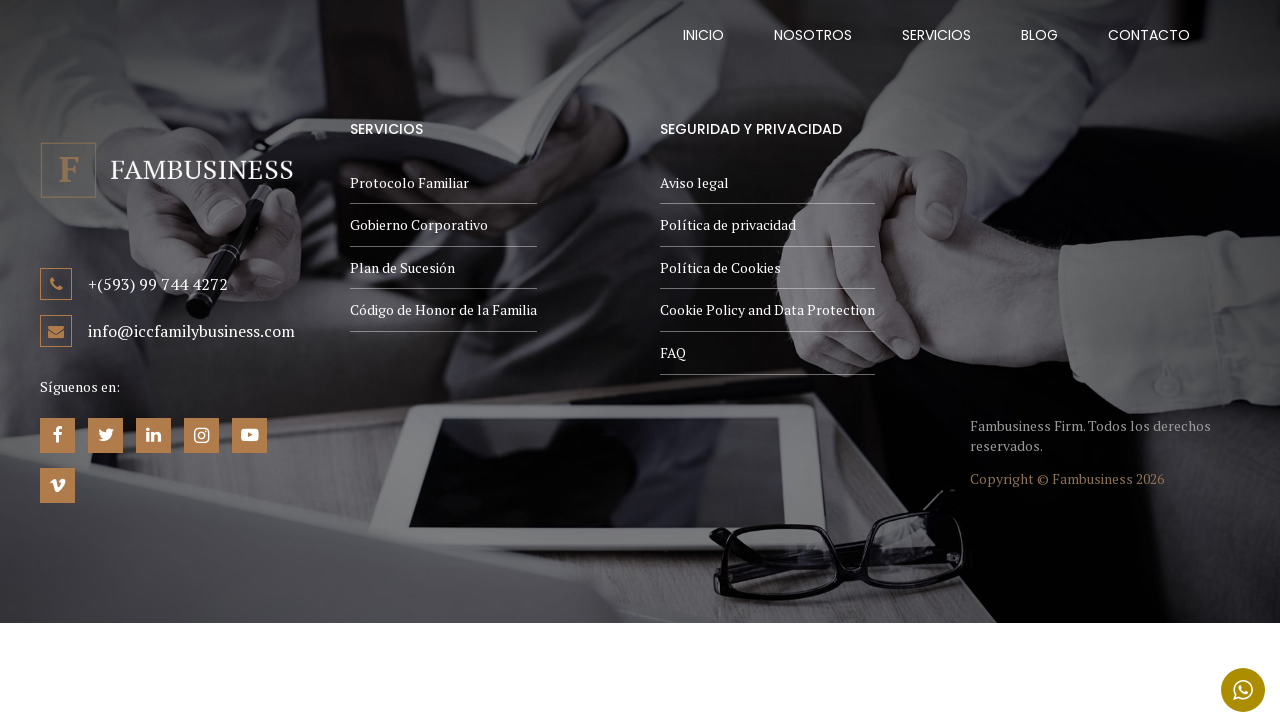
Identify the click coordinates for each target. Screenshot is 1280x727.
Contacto (1149, 35)
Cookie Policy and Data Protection (767, 309)
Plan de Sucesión (402, 267)
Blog (1039, 35)
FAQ (673, 352)
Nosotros (813, 35)
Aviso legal (694, 182)
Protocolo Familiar (409, 182)
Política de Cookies (720, 267)
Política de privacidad (728, 224)
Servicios (936, 35)
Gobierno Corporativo (419, 224)
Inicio (703, 35)
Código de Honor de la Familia (443, 309)
